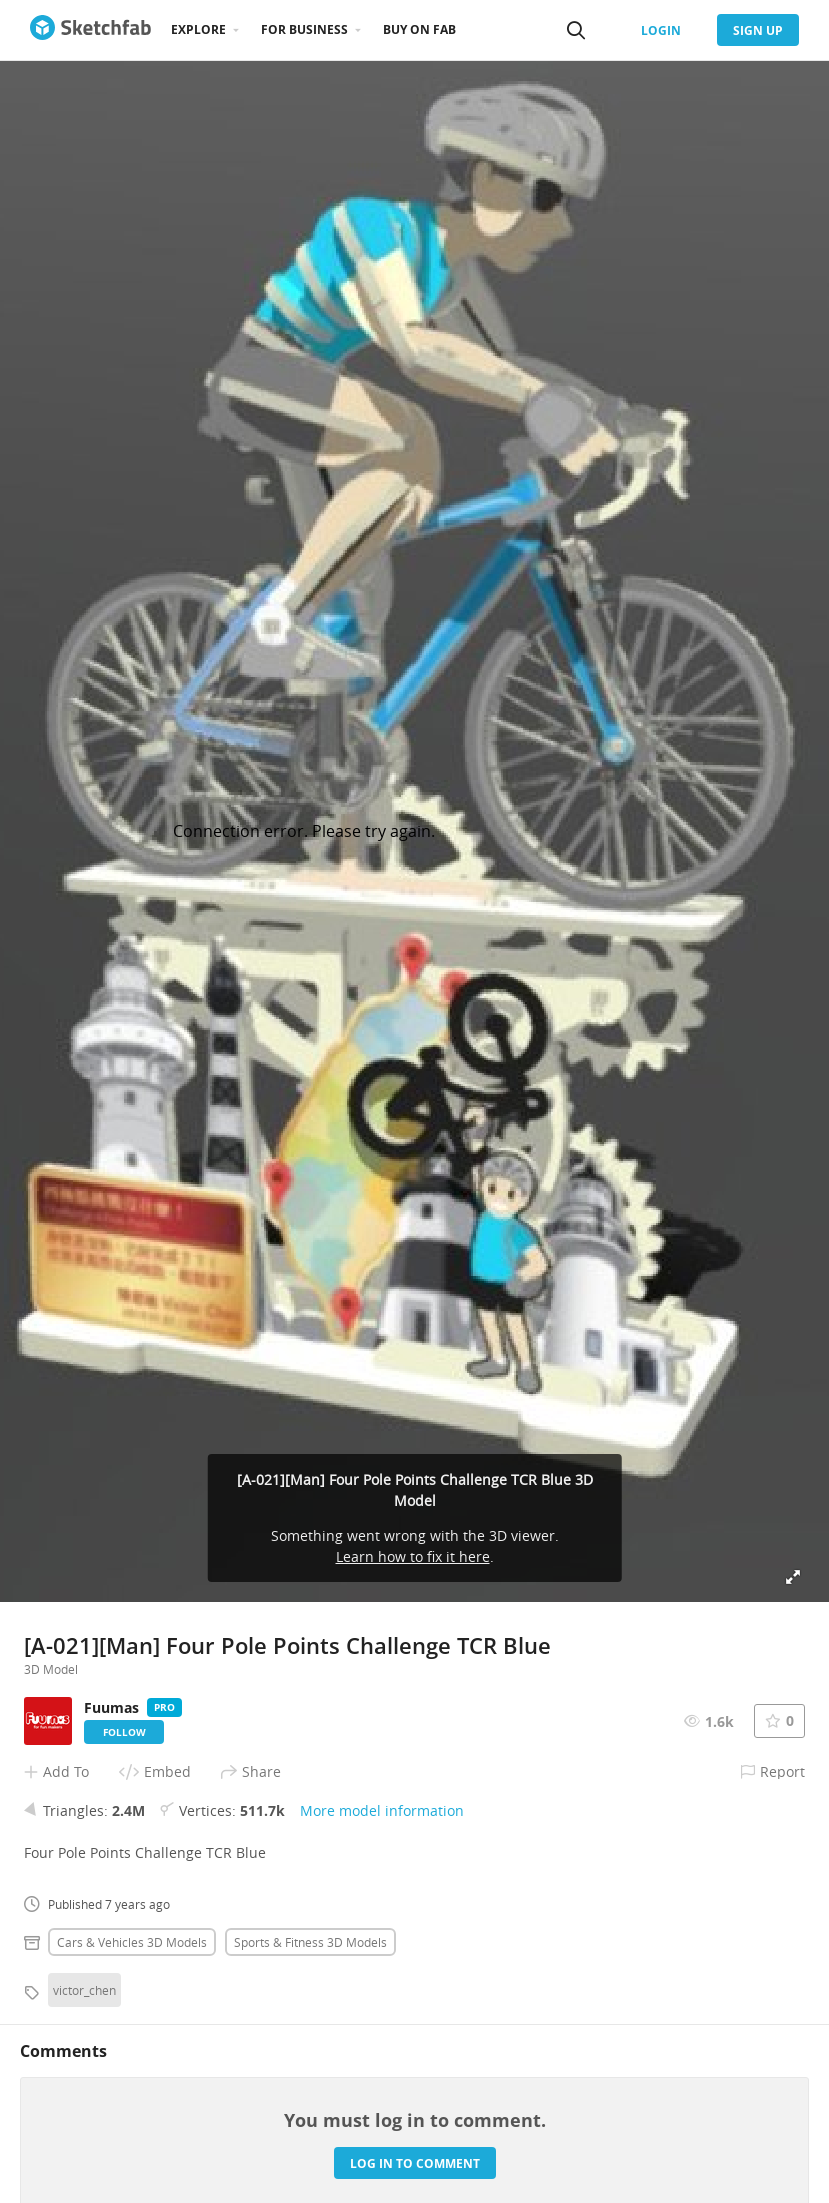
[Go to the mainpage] (90, 30)
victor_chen (84, 1990)
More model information (382, 1810)
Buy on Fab (419, 29)
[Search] (576, 30)
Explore (198, 29)
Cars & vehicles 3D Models (132, 1942)
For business (304, 29)
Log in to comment (415, 2163)
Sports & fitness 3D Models (310, 1942)
